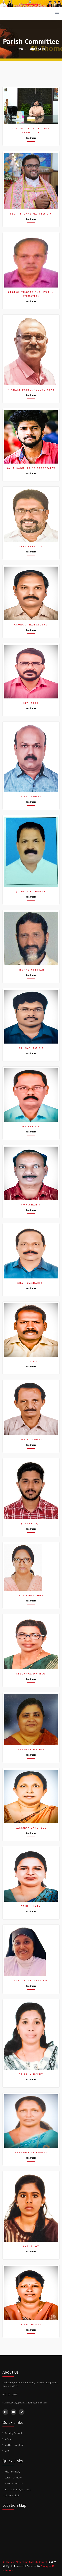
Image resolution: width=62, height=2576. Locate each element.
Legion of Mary (13, 2477)
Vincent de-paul (14, 2483)
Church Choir (12, 2495)
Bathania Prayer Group (18, 2489)
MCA (7, 2451)
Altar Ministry (12, 2471)
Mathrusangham (14, 2445)
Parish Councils (37, 48)
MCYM (8, 2439)
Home (20, 48)
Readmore (31, 138)
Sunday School (13, 2433)
